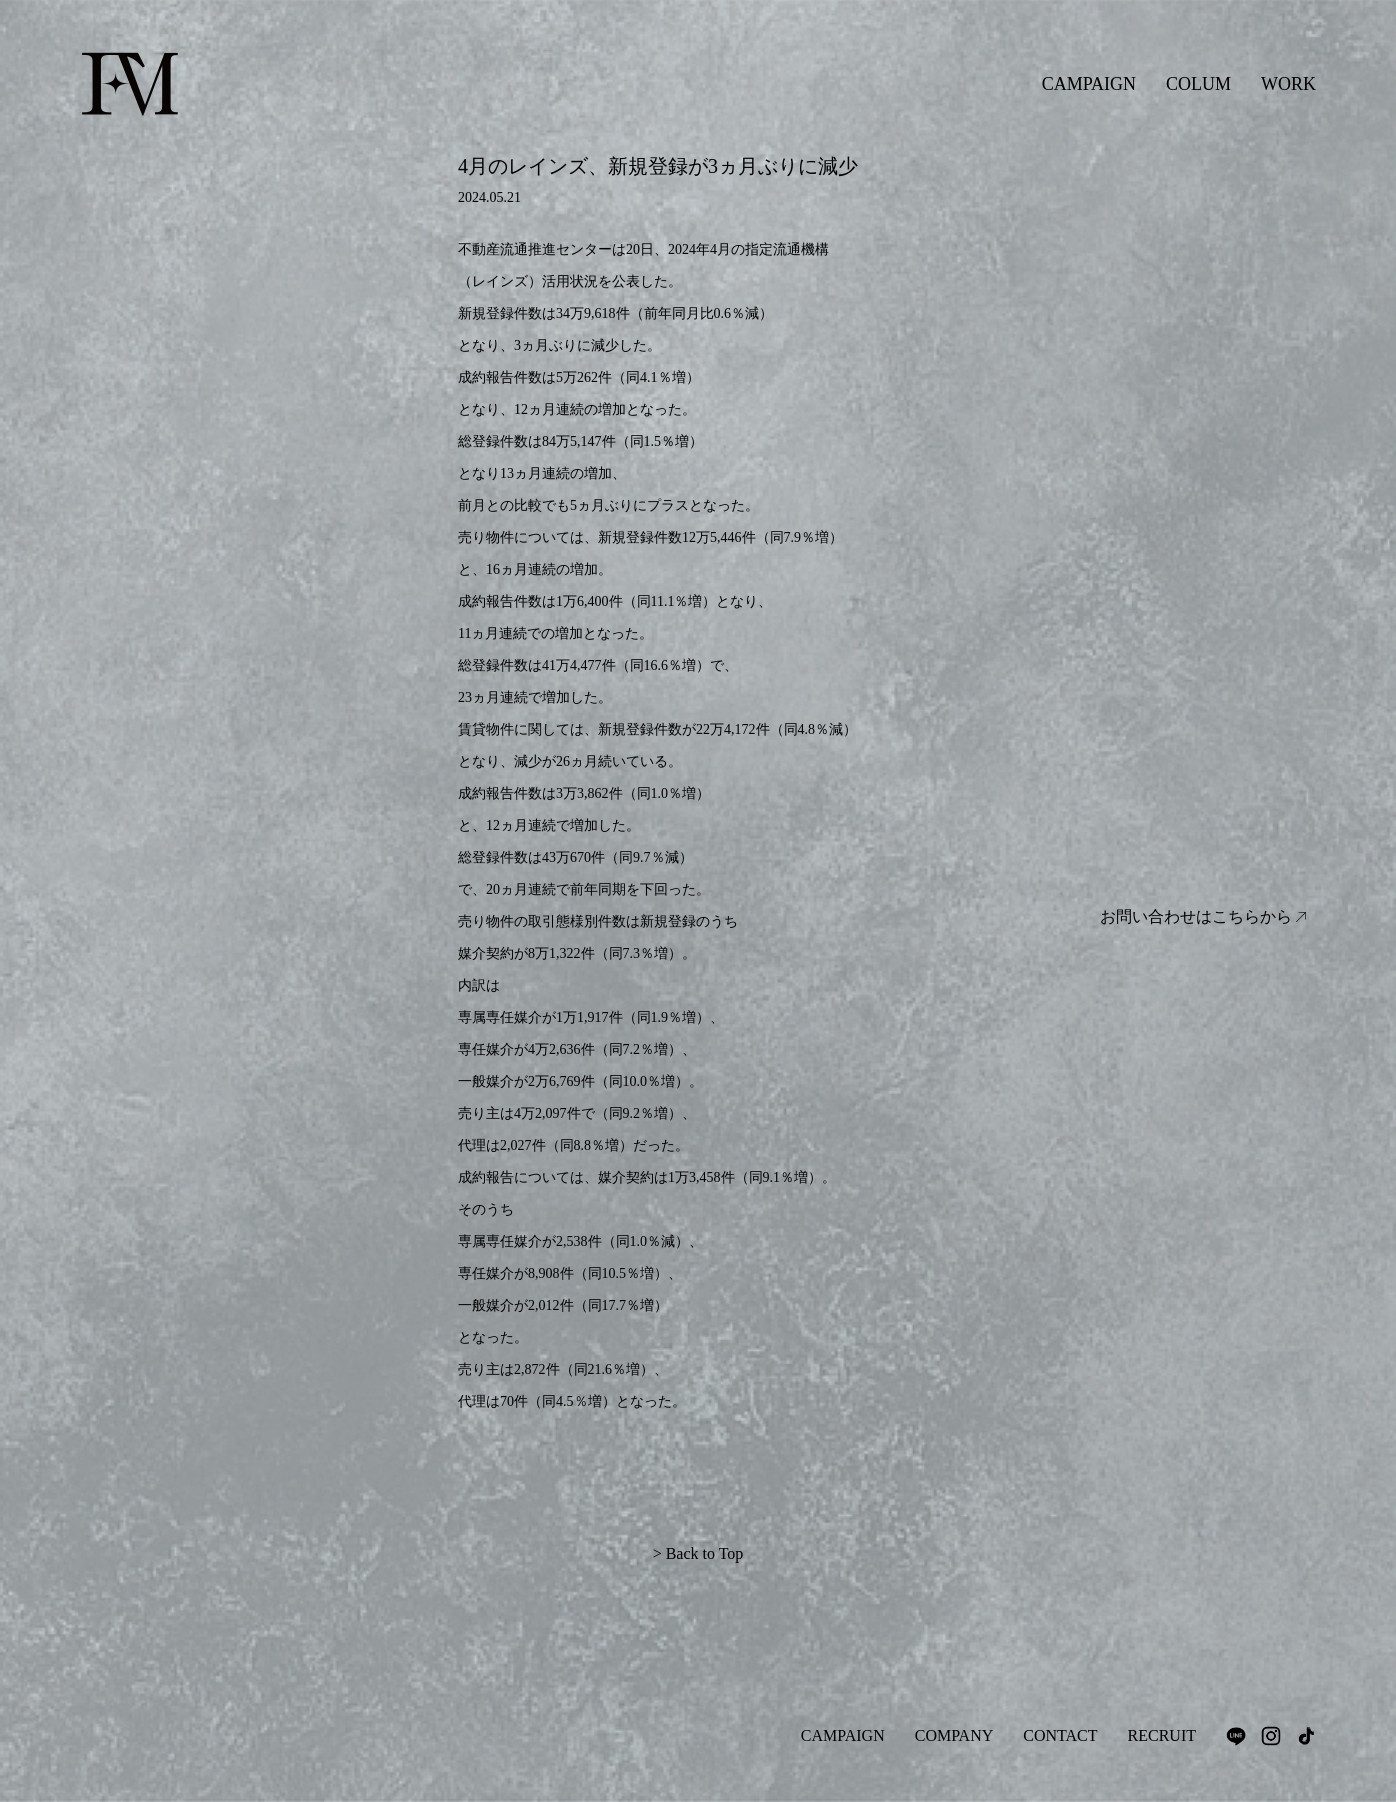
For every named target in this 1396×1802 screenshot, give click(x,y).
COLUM (1198, 84)
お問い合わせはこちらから (1203, 917)
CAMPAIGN (1089, 84)
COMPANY (954, 1735)
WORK (1288, 84)
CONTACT (1060, 1735)
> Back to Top (698, 1553)
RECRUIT (1162, 1735)
